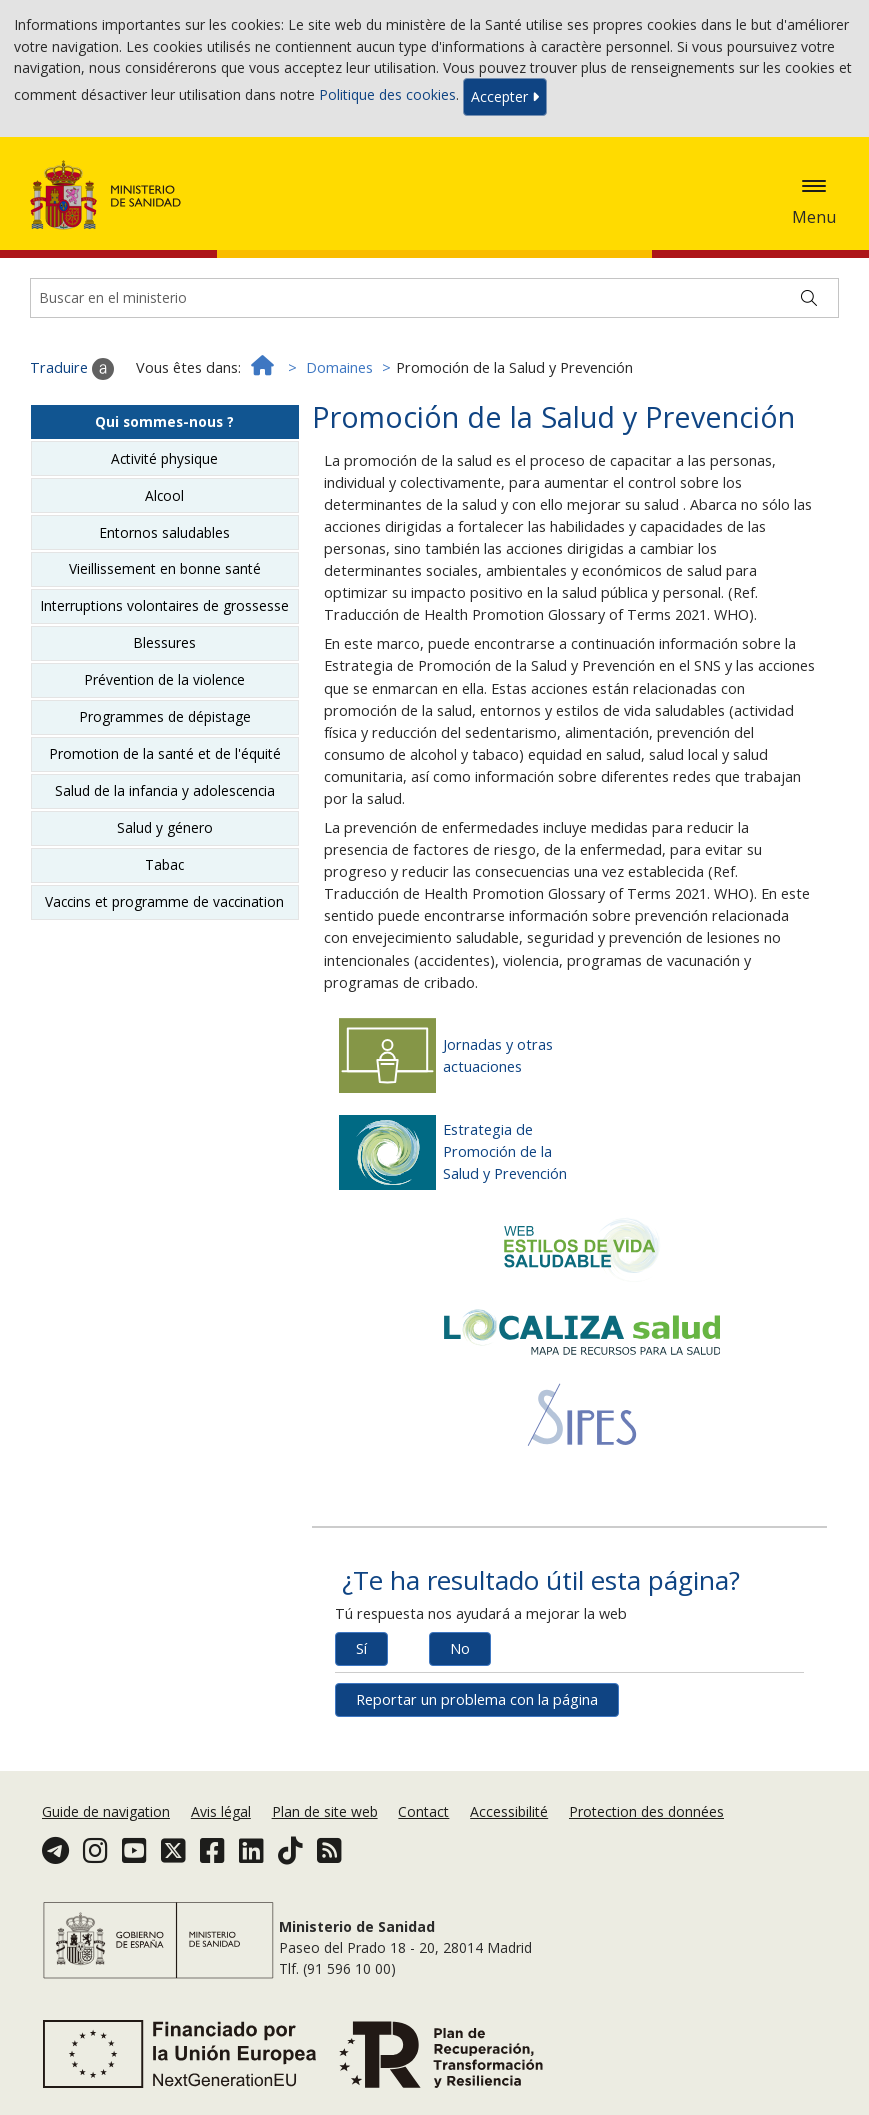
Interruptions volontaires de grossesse (164, 605)
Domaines (339, 367)
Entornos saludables (164, 532)
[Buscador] (434, 298)
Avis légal (221, 1811)
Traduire (72, 369)
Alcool (164, 495)
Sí (361, 1648)
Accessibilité (509, 1811)
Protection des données (646, 1811)
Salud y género (165, 827)
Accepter (505, 96)
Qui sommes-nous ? (164, 421)
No (460, 1648)
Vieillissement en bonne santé (165, 568)
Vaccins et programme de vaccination (164, 901)
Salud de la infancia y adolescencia (165, 790)
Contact (423, 1811)
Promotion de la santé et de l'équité (165, 753)
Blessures (164, 642)
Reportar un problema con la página (477, 1699)
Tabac (164, 864)
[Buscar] (809, 298)
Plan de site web (325, 1811)
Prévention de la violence (164, 679)
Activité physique (164, 458)
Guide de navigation (106, 1811)
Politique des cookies (387, 95)
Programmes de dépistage (165, 716)
